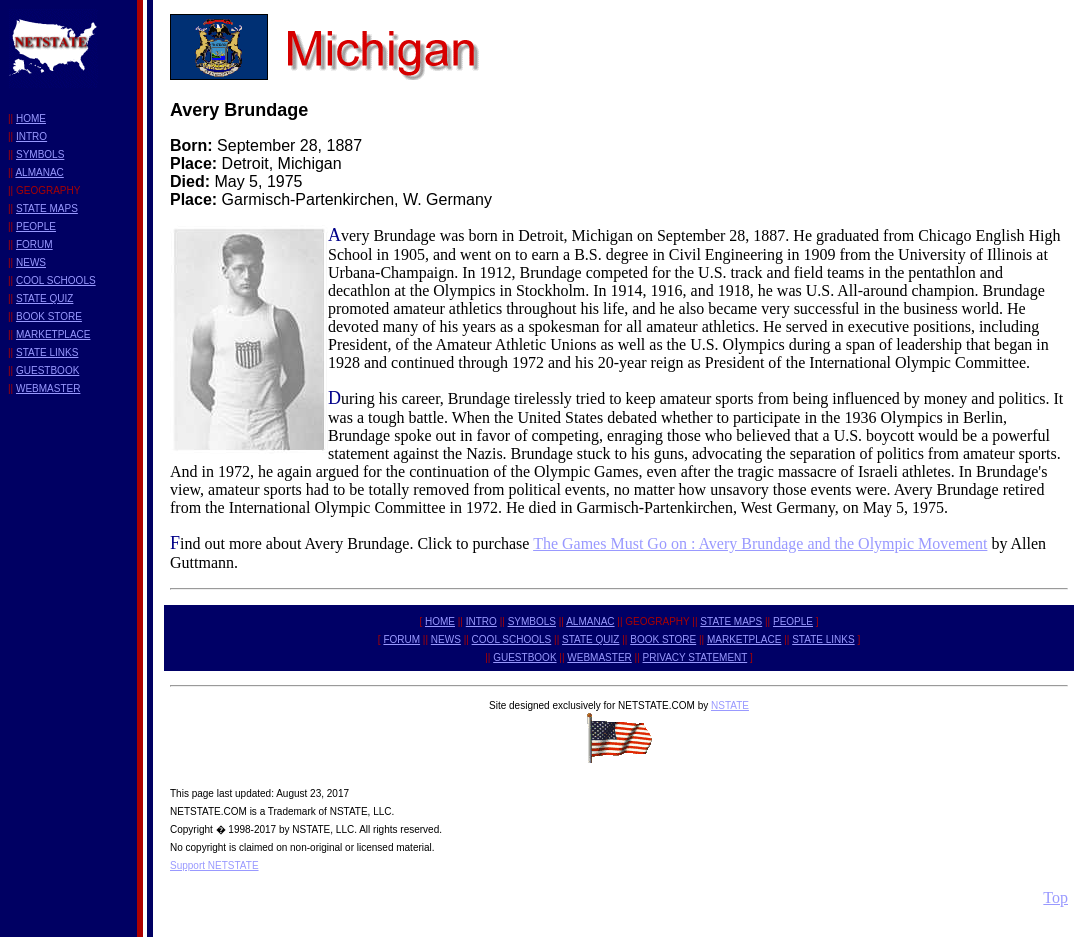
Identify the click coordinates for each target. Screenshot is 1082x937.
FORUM (34, 244)
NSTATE (730, 705)
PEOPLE (36, 226)
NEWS (31, 262)
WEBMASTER (48, 388)
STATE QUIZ (44, 298)
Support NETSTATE (214, 865)
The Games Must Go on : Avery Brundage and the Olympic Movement (760, 543)
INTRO (31, 136)
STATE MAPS (47, 208)
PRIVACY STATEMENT (695, 657)
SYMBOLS (40, 154)
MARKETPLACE (53, 334)
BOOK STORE (49, 316)
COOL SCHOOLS (56, 280)
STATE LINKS (47, 352)
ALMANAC (39, 172)
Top (1055, 897)
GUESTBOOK (47, 370)
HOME (31, 118)
